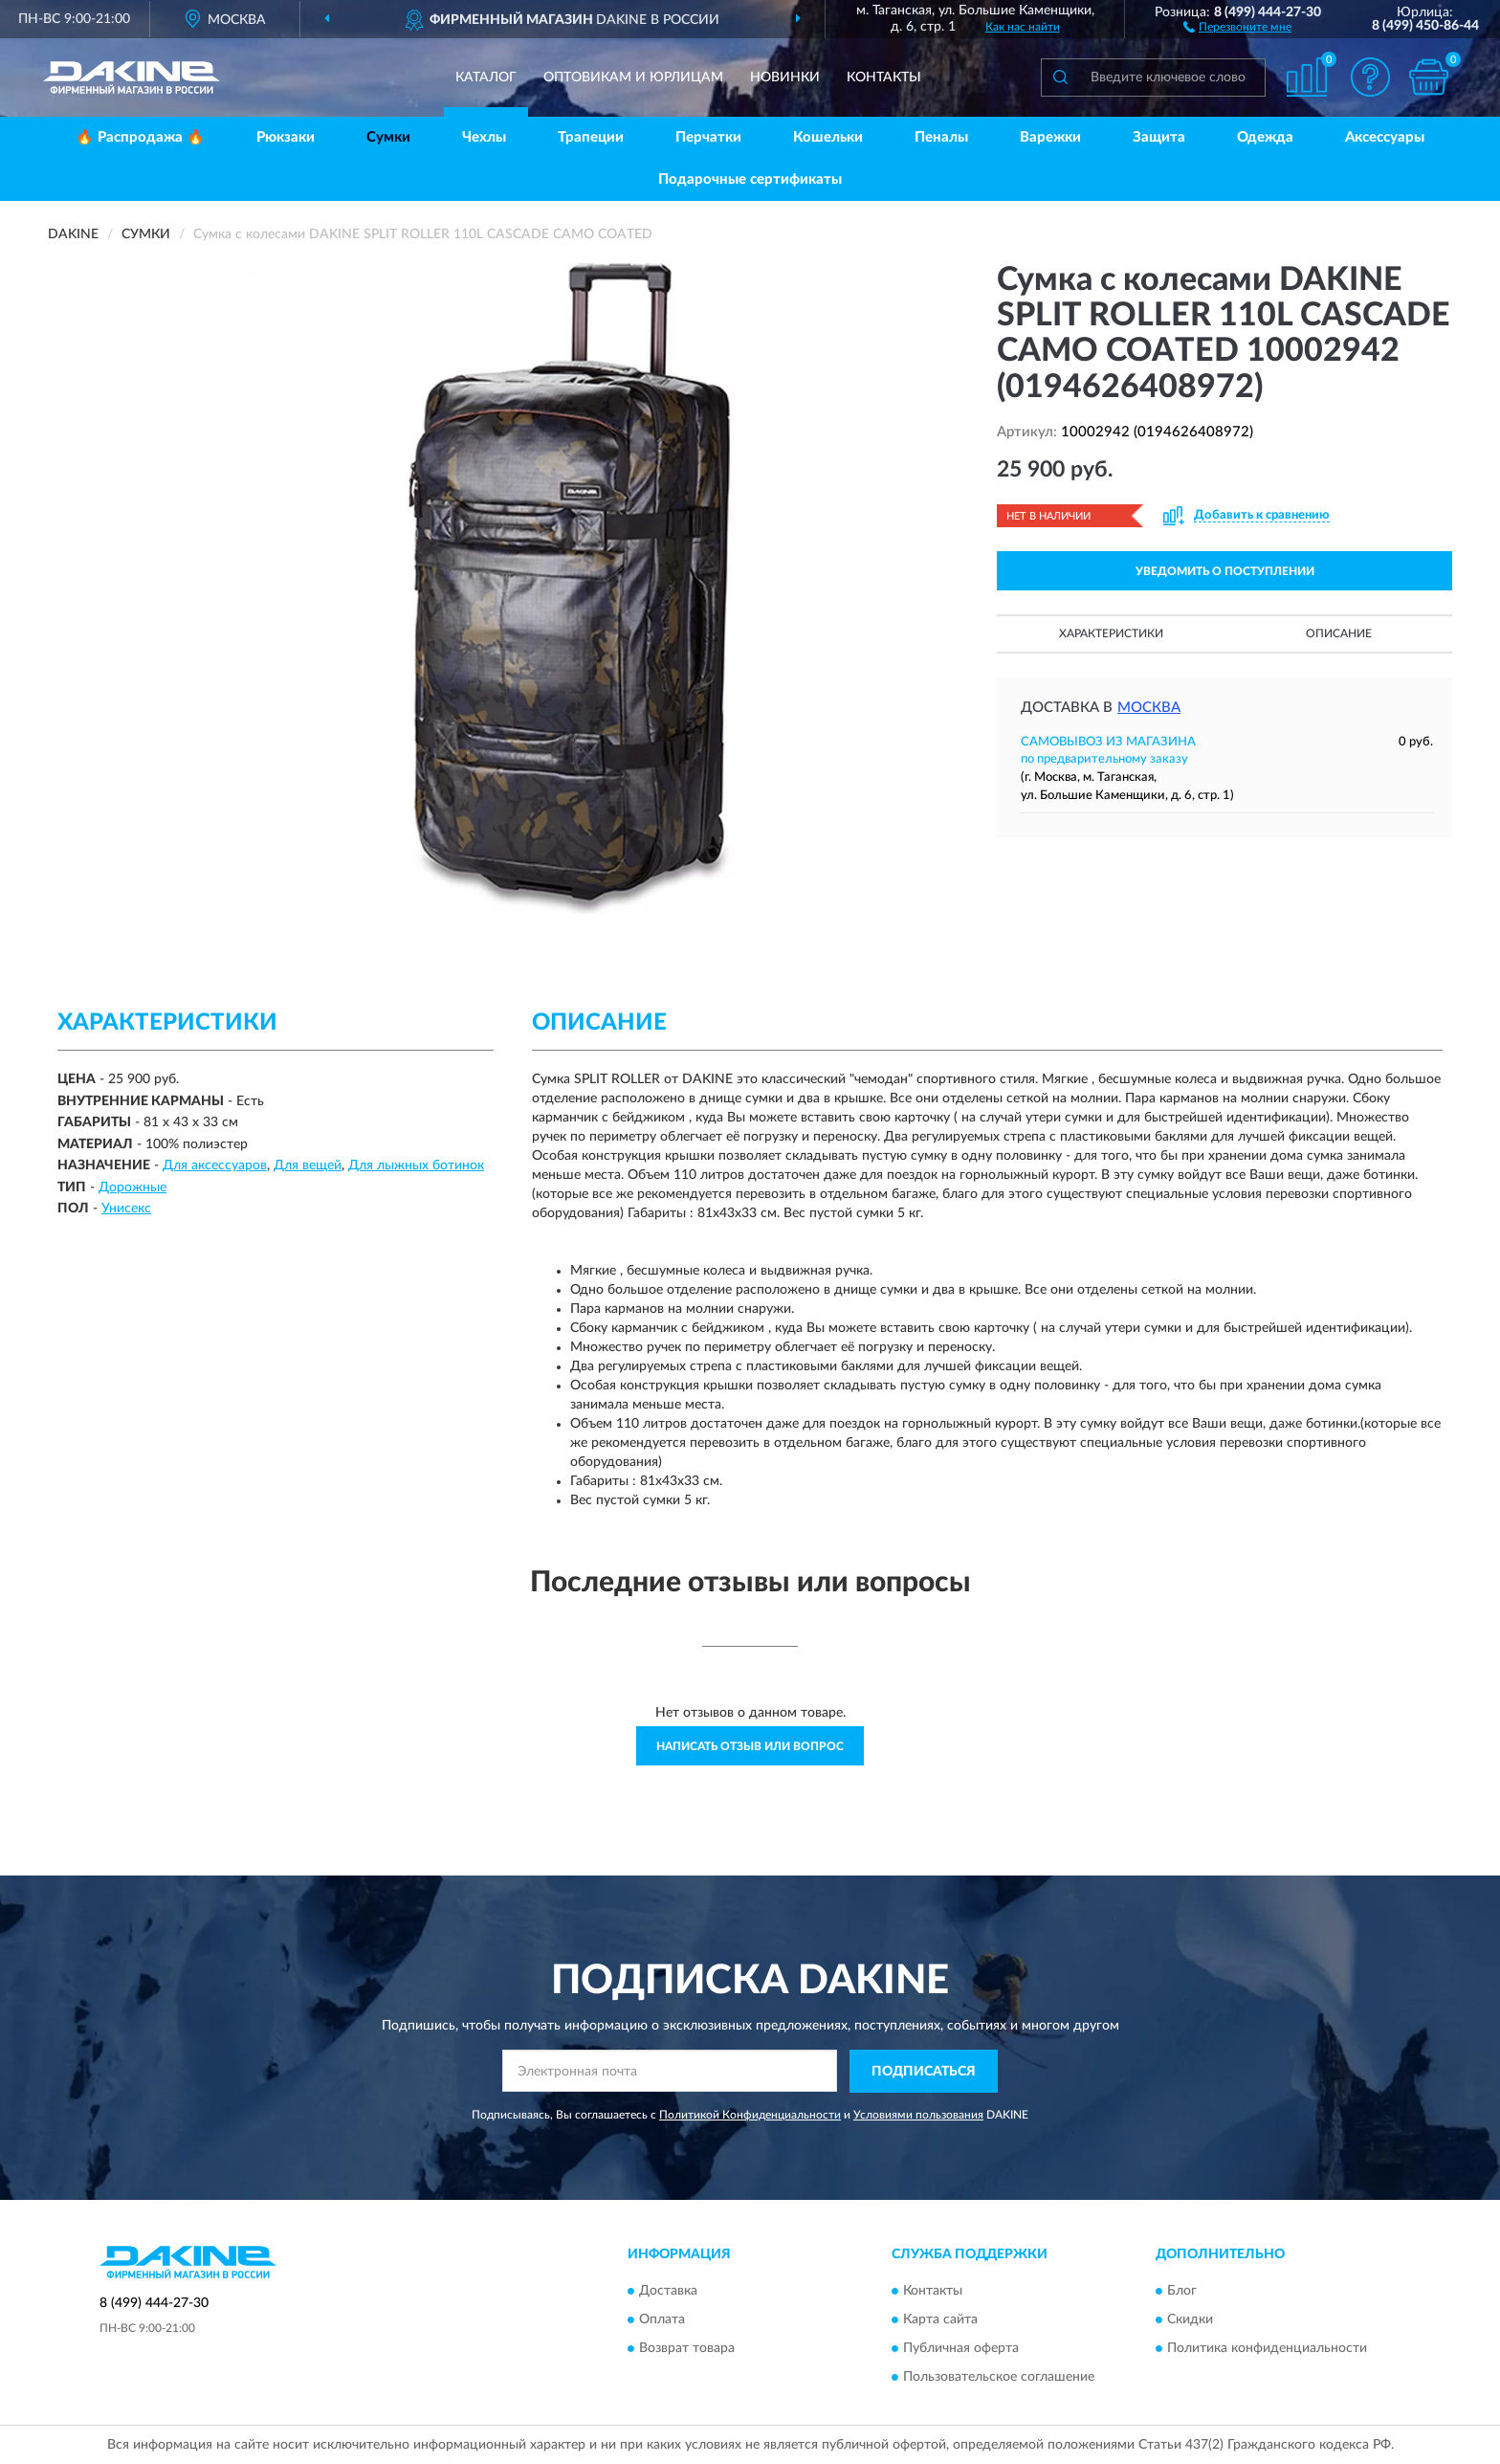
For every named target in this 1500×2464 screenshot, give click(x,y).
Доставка (668, 2291)
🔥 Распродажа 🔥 (140, 137)
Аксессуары (1384, 137)
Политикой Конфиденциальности (750, 2114)
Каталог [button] (486, 77)
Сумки (388, 137)
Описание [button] (1339, 633)
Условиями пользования (918, 2114)
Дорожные (132, 1187)
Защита (1159, 137)
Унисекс (126, 1208)
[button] (1237, 26)
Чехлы (484, 137)
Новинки (785, 77)
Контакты (884, 77)
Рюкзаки (285, 137)
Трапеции (591, 137)
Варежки (1050, 137)
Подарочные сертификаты (750, 179)
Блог (1182, 2291)
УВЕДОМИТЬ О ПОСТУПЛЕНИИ (1225, 571)
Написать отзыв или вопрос (750, 1746)
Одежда (1265, 137)
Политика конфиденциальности (1267, 2349)
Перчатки (708, 137)
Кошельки (828, 137)
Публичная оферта (961, 2349)
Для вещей (308, 1165)
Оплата (662, 2320)
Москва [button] (1148, 707)
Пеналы (941, 137)
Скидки (1190, 2320)
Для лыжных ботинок (416, 1165)
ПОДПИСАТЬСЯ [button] (923, 2071)
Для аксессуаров (215, 1165)
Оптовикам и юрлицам (633, 77)
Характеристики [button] (1111, 633)
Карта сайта (940, 2320)
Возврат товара (687, 2349)
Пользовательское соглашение (998, 2378)
